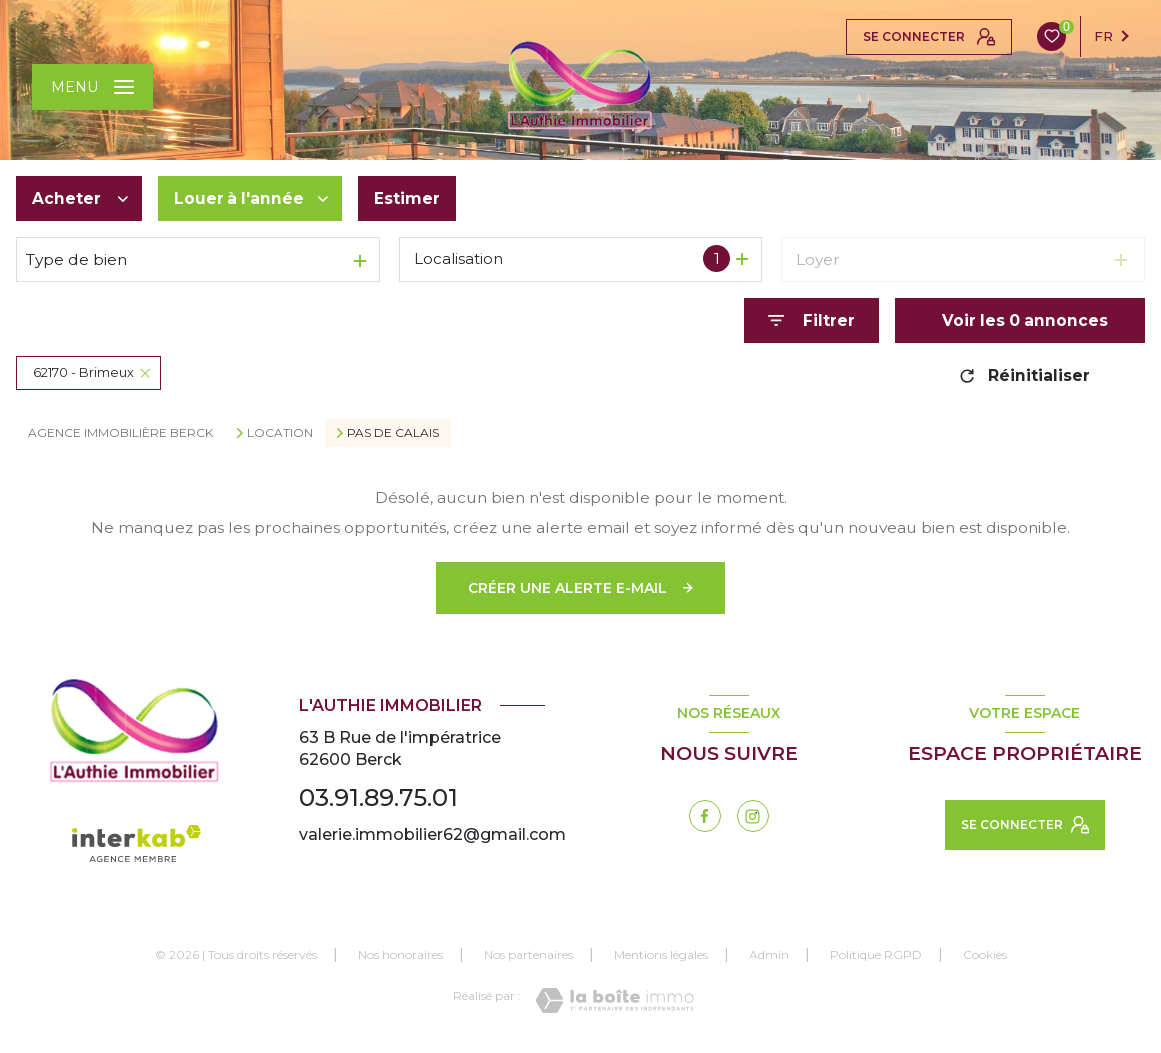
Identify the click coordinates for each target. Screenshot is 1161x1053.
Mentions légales (661, 954)
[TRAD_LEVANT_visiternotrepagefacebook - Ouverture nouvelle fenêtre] (705, 816)
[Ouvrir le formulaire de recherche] (811, 320)
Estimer (407, 198)
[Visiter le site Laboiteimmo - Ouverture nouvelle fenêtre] (614, 1000)
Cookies (985, 955)
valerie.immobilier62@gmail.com (432, 834)
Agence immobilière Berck (120, 432)
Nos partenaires (528, 954)
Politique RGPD (876, 954)
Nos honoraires (400, 954)
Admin (769, 954)
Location (280, 433)
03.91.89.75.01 (378, 797)
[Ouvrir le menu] (92, 87)
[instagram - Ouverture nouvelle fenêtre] (753, 816)
